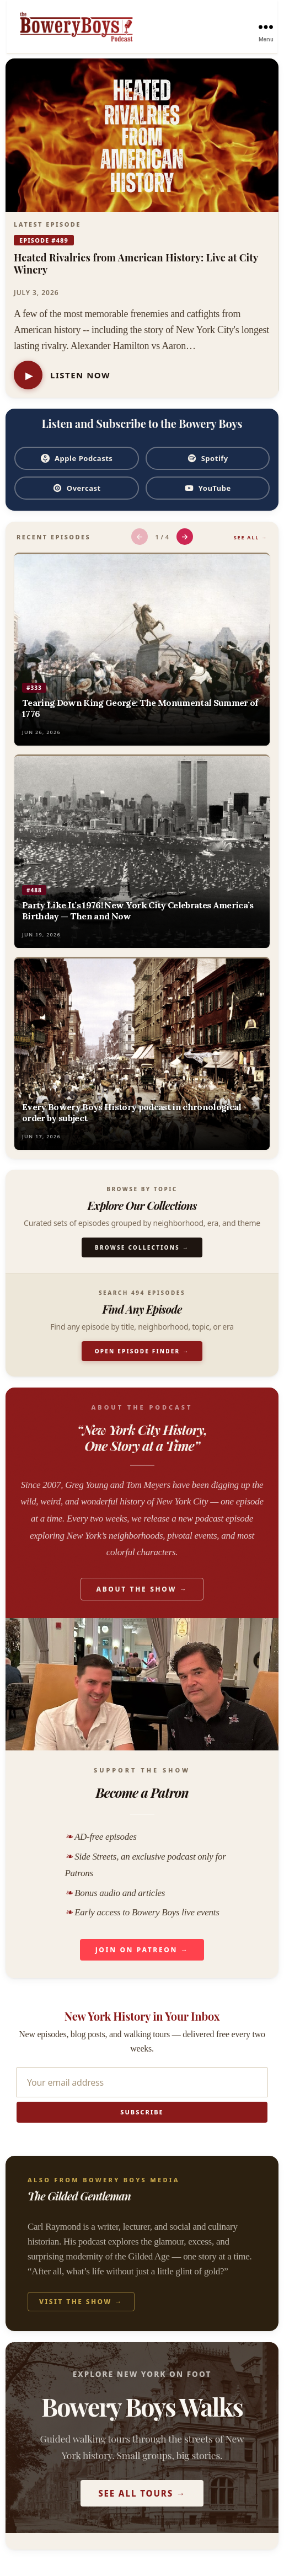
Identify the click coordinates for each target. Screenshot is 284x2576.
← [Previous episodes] (139, 536)
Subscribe (141, 2112)
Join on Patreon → (142, 1949)
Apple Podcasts (76, 458)
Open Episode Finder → (142, 1351)
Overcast (76, 488)
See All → (250, 537)
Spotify (207, 458)
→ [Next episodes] (184, 536)
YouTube (207, 488)
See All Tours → (142, 2493)
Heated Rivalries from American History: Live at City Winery (136, 263)
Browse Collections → (142, 1247)
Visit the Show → (81, 2301)
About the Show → (142, 1589)
